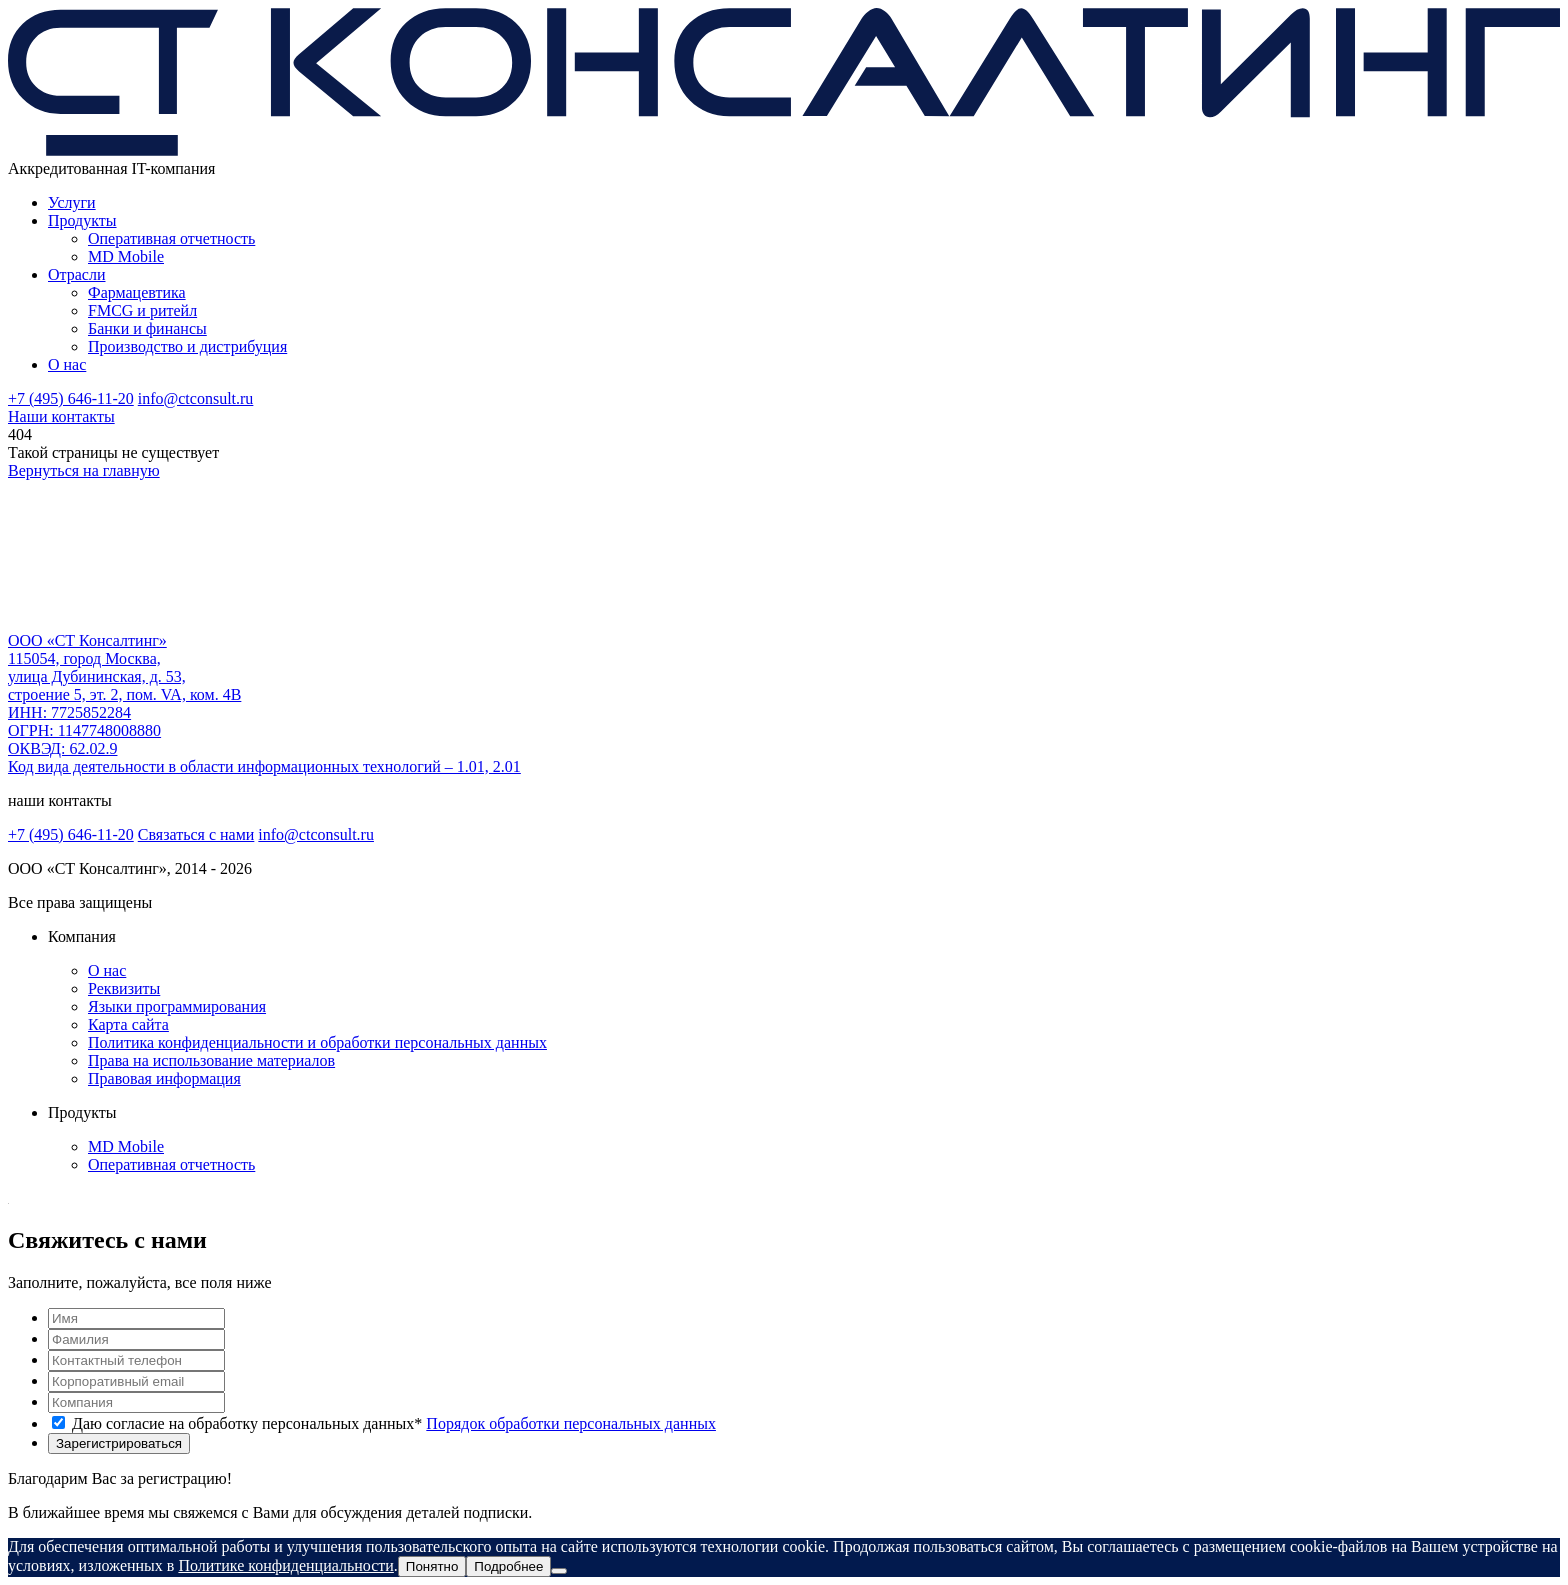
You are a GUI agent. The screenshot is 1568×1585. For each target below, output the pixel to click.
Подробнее (508, 1566)
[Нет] (559, 1571)
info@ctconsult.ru (196, 398)
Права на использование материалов (211, 1060)
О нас (67, 364)
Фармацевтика (137, 292)
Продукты (82, 220)
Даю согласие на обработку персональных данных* (394, 1423)
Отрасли (77, 274)
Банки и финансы (147, 328)
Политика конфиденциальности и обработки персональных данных (317, 1042)
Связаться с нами (196, 834)
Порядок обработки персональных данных (571, 1423)
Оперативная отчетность (171, 238)
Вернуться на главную (84, 470)
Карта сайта (128, 1024)
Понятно (432, 1566)
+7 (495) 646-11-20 (71, 398)
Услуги (72, 202)
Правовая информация (164, 1078)
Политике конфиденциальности (285, 1565)
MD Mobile (126, 256)
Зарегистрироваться (119, 1443)
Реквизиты (124, 988)
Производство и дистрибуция (187, 346)
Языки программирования (177, 1006)
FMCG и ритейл (142, 310)
